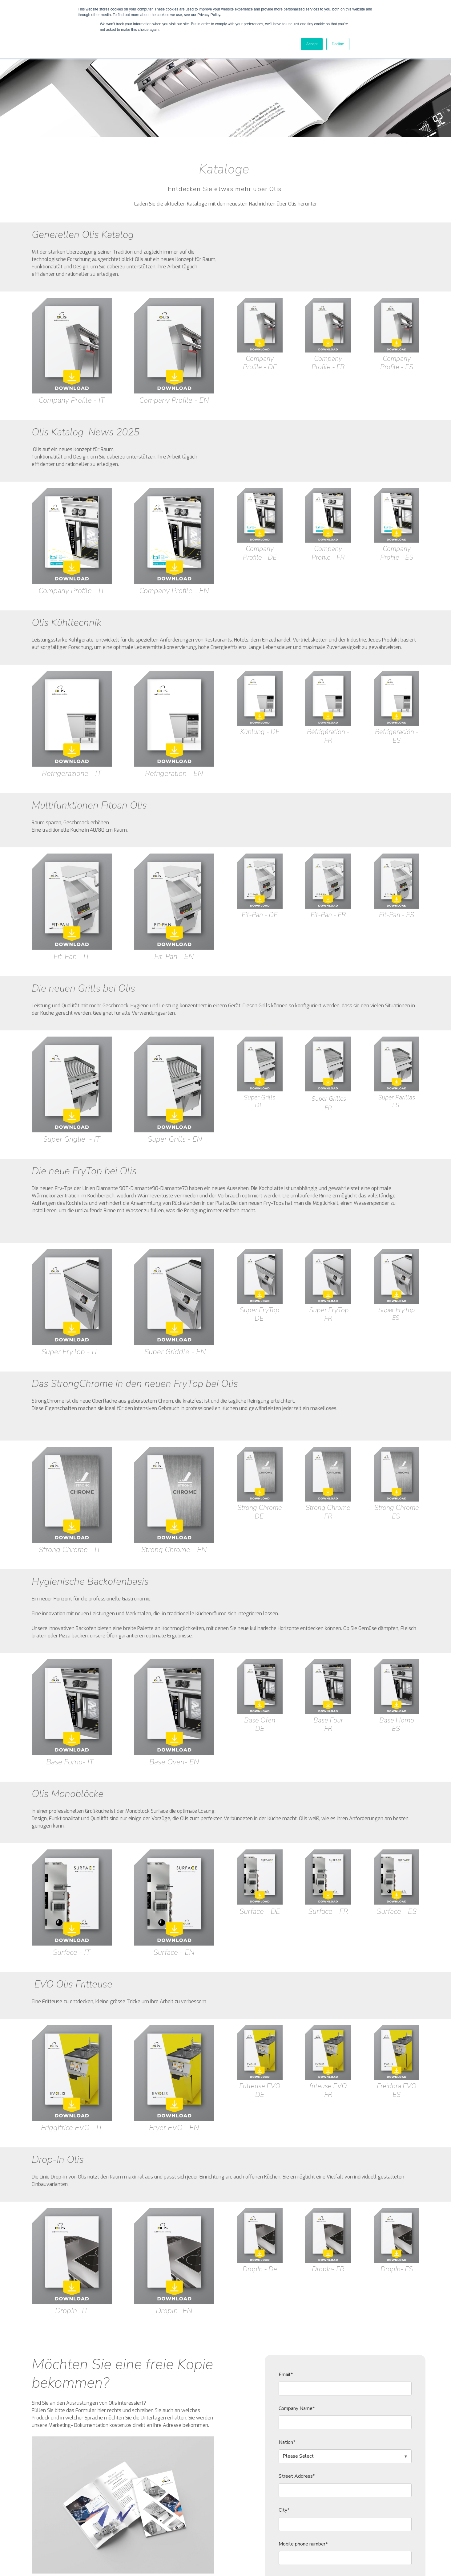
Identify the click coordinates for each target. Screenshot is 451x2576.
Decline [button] (338, 44)
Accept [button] (312, 44)
